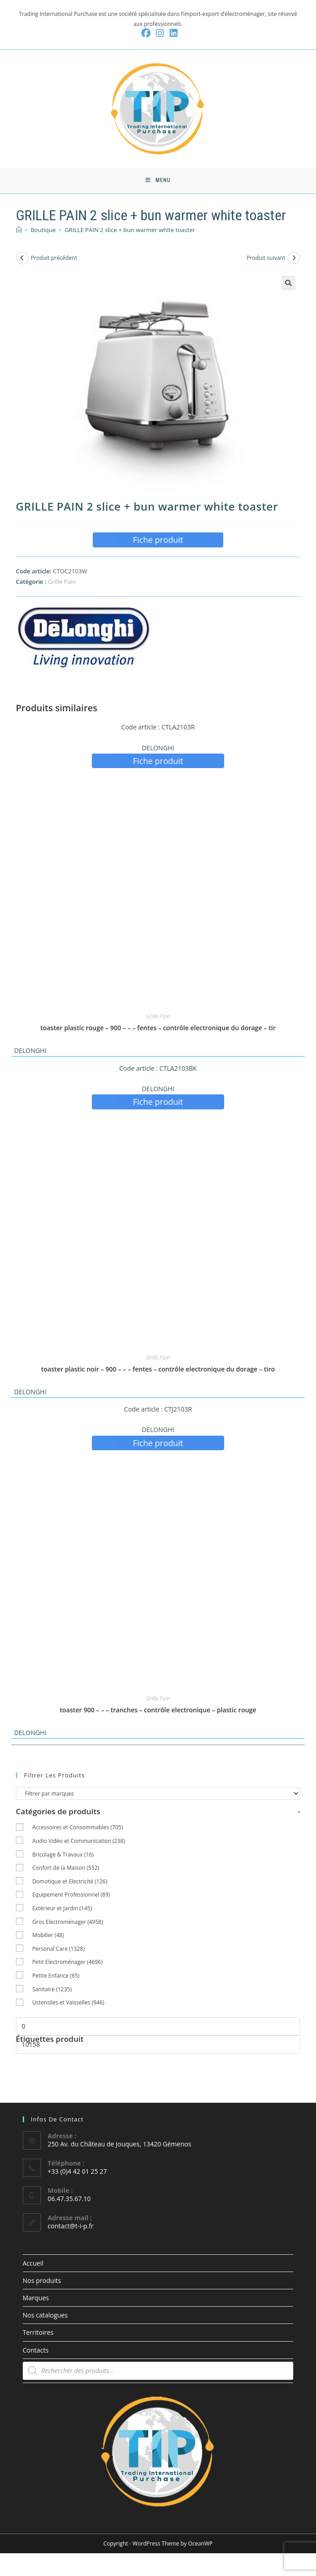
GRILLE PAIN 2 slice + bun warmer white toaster (130, 232)
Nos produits (42, 2282)
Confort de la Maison (65, 1870)
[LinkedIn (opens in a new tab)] (172, 33)
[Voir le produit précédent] (22, 259)
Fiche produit (158, 541)
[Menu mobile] (158, 181)
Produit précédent (54, 259)
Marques (36, 2299)
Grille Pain (62, 583)
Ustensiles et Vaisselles (68, 2005)
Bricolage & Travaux (63, 1856)
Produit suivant (265, 259)
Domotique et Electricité (69, 1883)
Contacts (36, 2352)
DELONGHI (158, 749)
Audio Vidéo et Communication (78, 1843)
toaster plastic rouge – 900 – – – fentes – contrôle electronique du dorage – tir (158, 1030)
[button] (288, 285)
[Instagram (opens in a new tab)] (160, 33)
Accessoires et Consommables (77, 1829)
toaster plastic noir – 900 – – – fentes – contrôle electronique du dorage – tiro (158, 1370)
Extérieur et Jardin (62, 1910)
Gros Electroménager (67, 1924)
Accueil (33, 2265)
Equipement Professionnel (71, 1897)
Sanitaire (52, 1991)
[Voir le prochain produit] (293, 259)
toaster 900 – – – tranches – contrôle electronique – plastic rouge (158, 1711)
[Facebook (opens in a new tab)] (146, 33)
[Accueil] (19, 232)
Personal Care (58, 1950)
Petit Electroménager (67, 1964)
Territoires (38, 2334)
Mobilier (48, 1937)
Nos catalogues (45, 2317)
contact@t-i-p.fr (71, 2228)
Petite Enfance (56, 1977)
